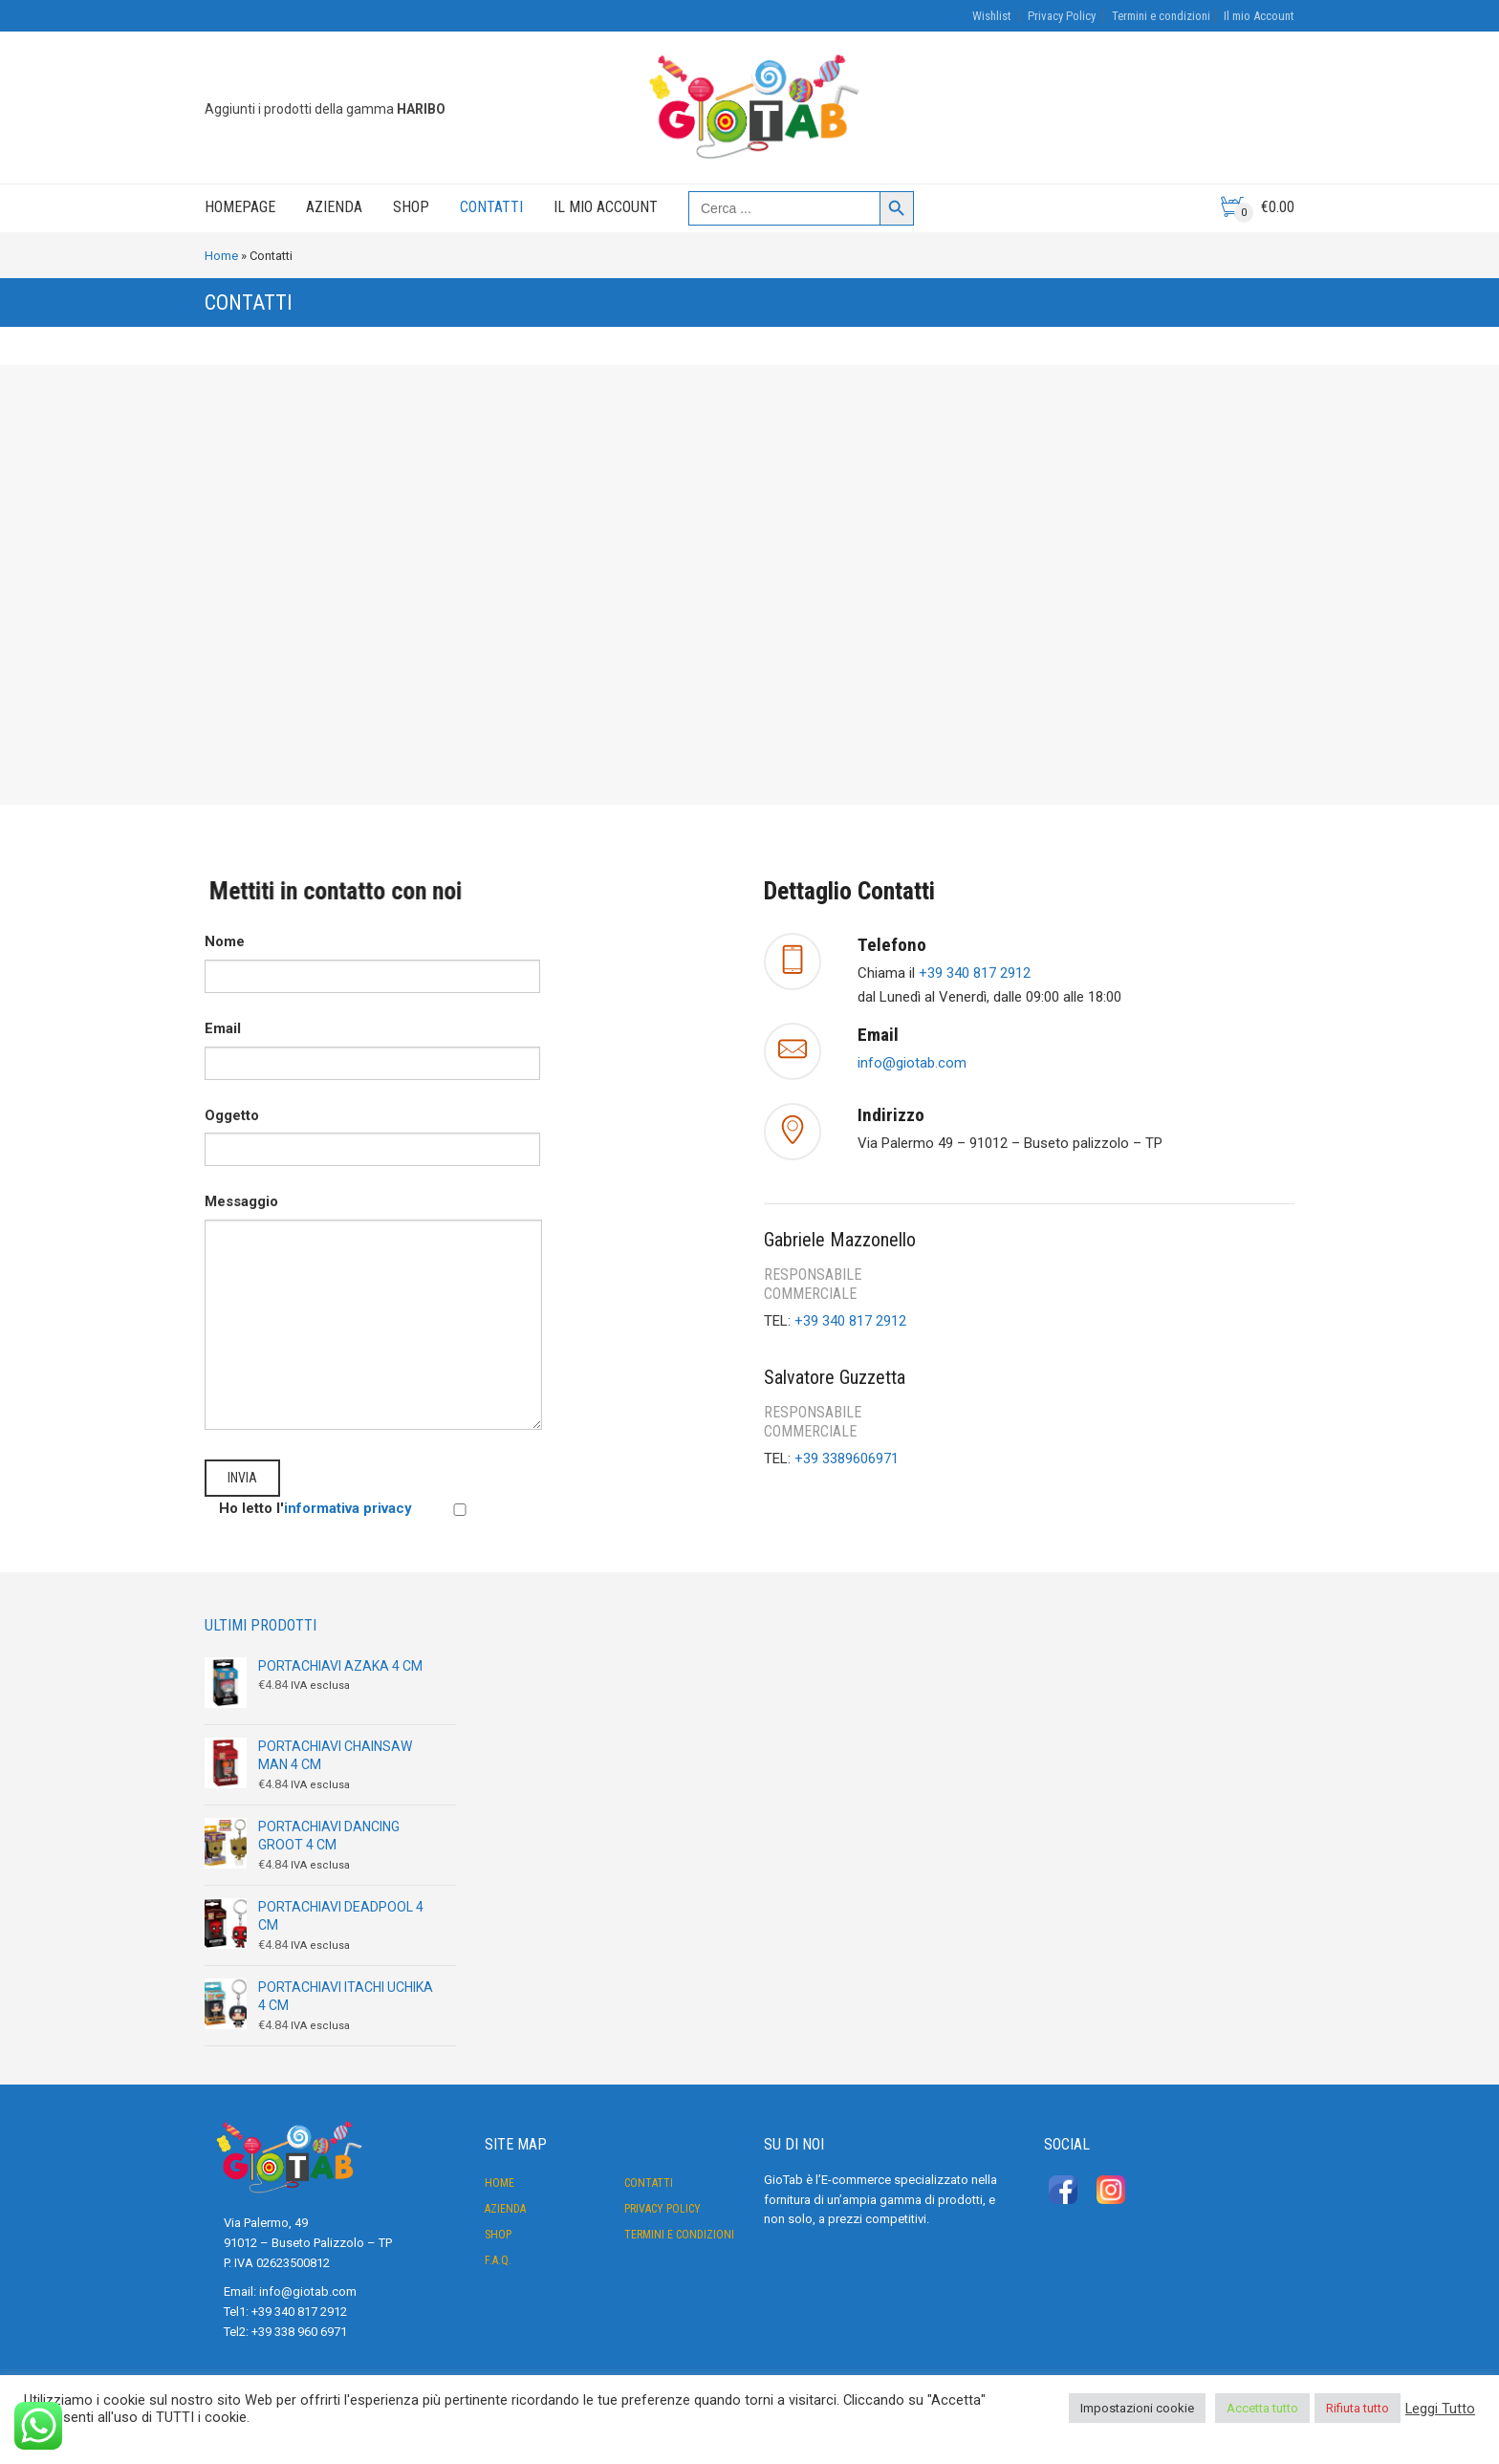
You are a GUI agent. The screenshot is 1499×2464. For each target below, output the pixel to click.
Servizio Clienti (242, 9)
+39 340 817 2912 (975, 973)
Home (221, 256)
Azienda (334, 207)
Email (372, 1045)
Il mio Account (1259, 16)
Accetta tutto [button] (1262, 2408)
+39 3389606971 (846, 1458)
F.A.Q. (498, 2260)
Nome (372, 958)
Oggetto (372, 1132)
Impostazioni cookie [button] (1137, 2408)
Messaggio (373, 1213)
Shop (411, 207)
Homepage (240, 207)
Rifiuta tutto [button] (1357, 2408)
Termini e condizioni (1161, 16)
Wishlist (991, 16)
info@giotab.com (912, 1062)
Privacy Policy (1062, 16)
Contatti (491, 207)
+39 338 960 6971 (299, 2331)
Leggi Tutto (1440, 2408)
